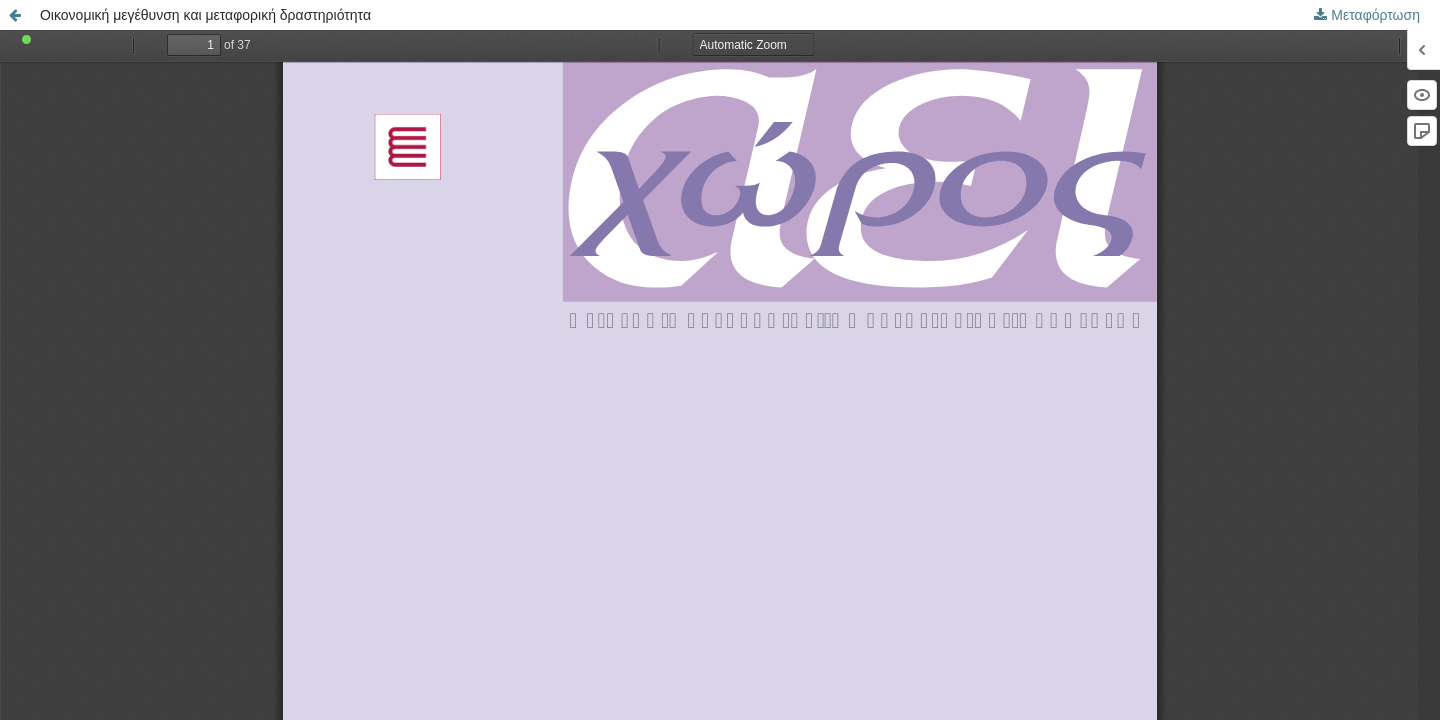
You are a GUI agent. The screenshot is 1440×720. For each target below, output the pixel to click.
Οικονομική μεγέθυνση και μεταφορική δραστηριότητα (205, 15)
